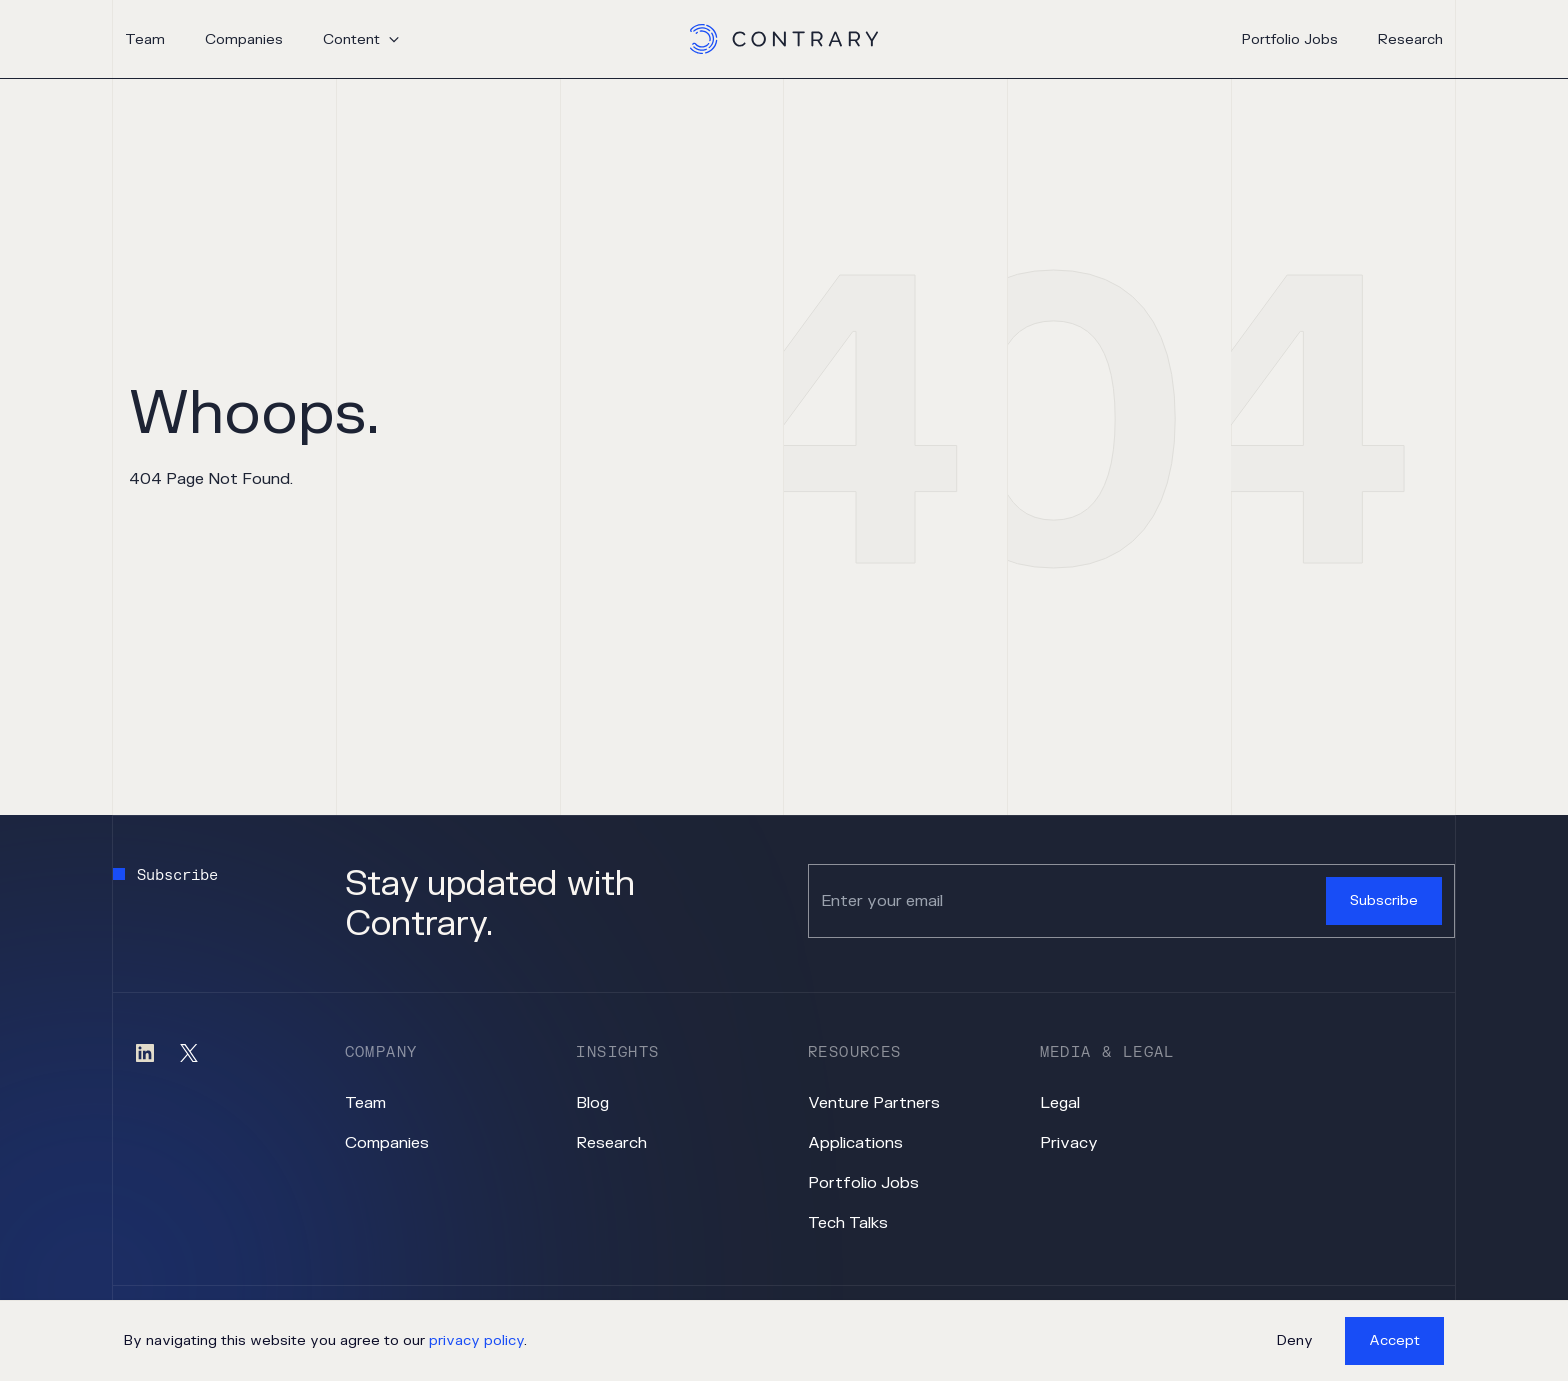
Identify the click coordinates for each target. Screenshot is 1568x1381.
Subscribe (1384, 900)
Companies (244, 39)
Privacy (1069, 1143)
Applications (855, 1143)
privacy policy (476, 1340)
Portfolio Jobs (1290, 39)
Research (1410, 39)
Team (145, 39)
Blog (592, 1103)
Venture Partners (874, 1103)
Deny (1295, 1340)
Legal (1060, 1103)
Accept (1394, 1340)
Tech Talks (848, 1223)
